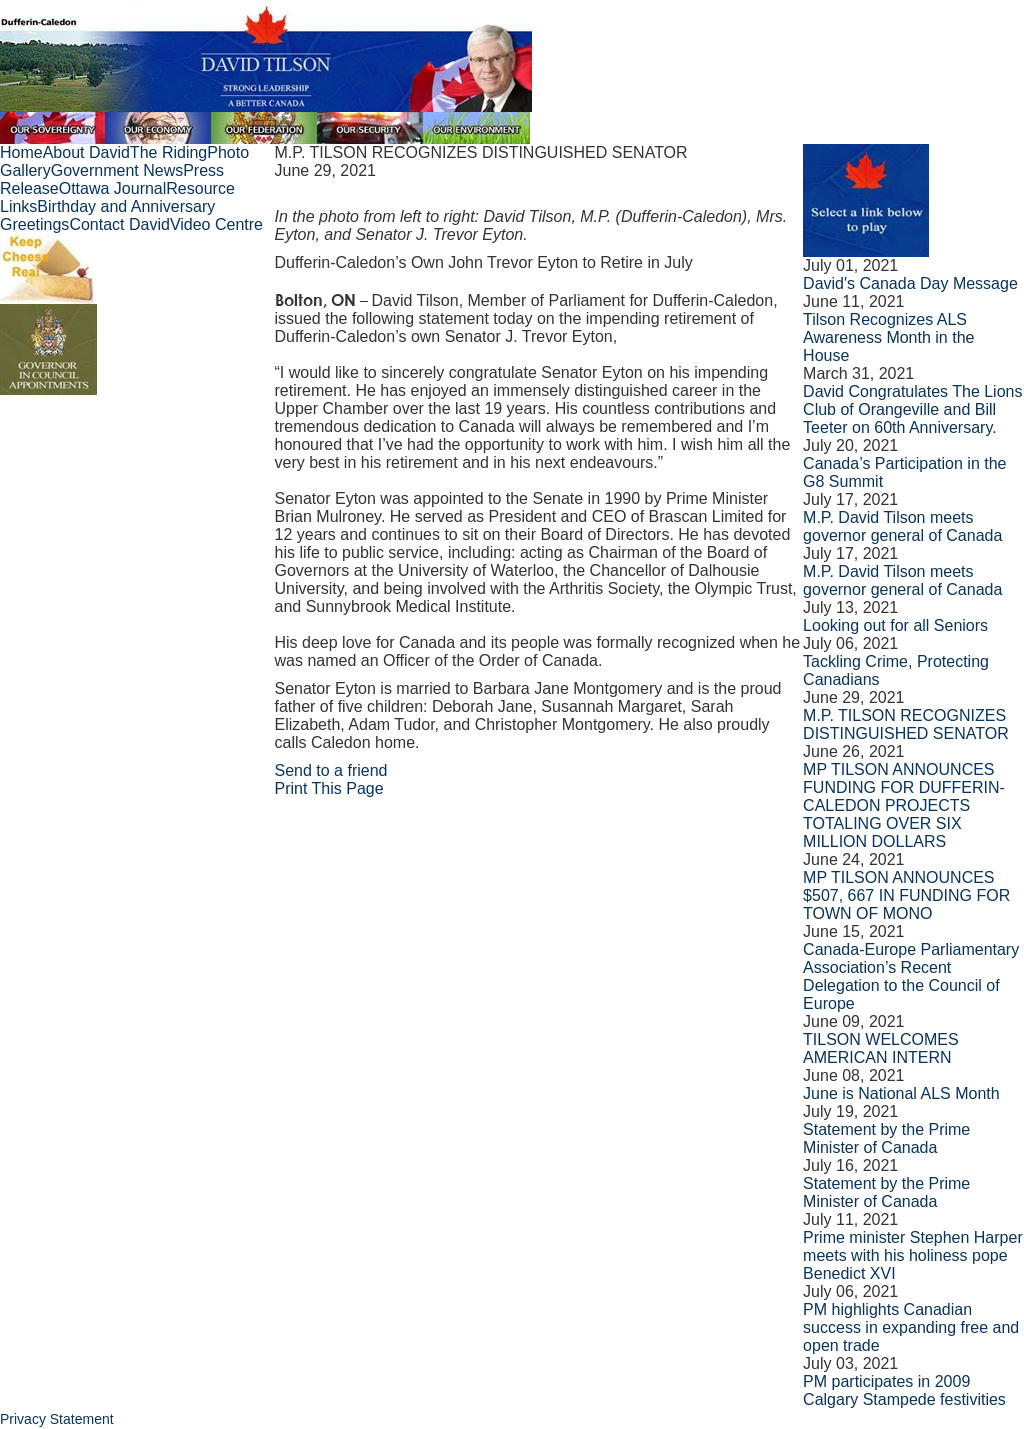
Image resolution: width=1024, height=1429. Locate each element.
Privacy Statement (57, 1419)
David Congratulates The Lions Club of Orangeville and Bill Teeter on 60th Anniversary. (912, 409)
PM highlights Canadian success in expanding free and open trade (911, 1327)
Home (21, 152)
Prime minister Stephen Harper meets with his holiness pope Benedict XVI (913, 1255)
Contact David (119, 224)
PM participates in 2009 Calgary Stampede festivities (904, 1390)
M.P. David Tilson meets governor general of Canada (902, 526)
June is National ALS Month (901, 1093)
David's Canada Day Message (910, 283)
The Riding (168, 152)
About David (86, 152)
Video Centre (216, 224)
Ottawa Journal (113, 188)
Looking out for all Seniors (895, 625)
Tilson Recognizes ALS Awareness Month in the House (888, 337)
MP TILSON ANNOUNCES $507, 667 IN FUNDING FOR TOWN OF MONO (906, 895)
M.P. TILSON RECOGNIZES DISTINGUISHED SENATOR (906, 724)
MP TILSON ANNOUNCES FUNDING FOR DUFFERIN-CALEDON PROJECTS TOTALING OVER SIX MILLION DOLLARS (904, 805)
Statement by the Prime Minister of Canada (886, 1138)
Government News (117, 170)
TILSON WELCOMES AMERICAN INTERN (881, 1048)
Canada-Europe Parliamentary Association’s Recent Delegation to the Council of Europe (911, 976)
